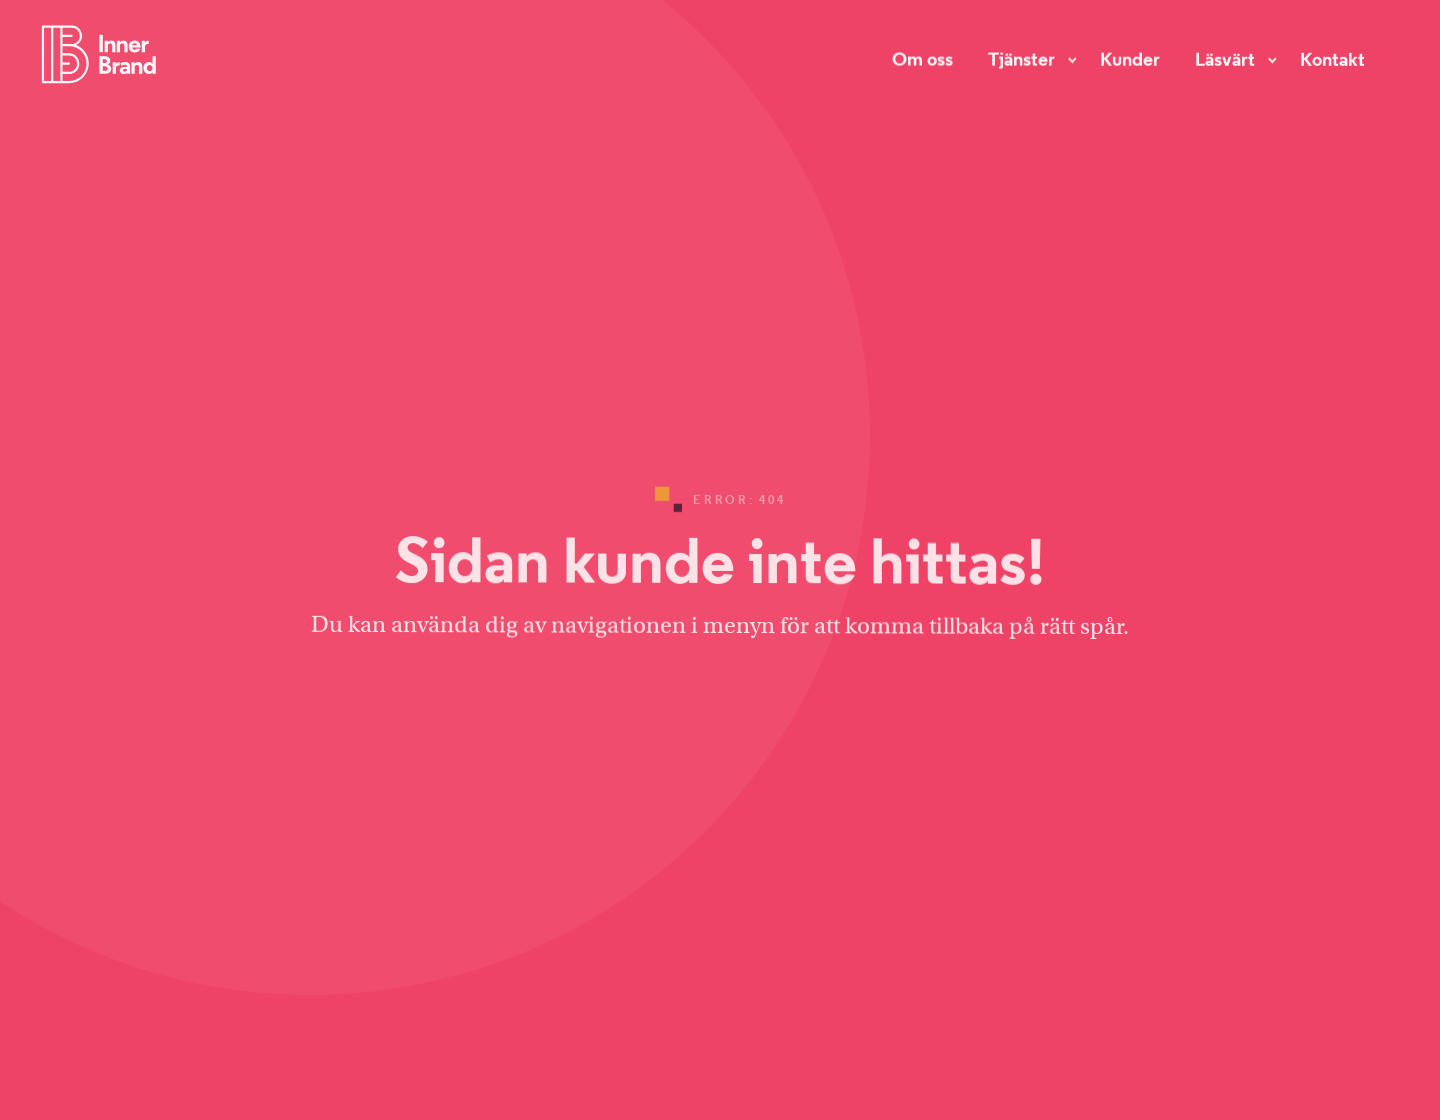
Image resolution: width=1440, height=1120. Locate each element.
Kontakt (1332, 58)
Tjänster (1021, 57)
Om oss (922, 57)
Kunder (1130, 58)
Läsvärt (1225, 58)
